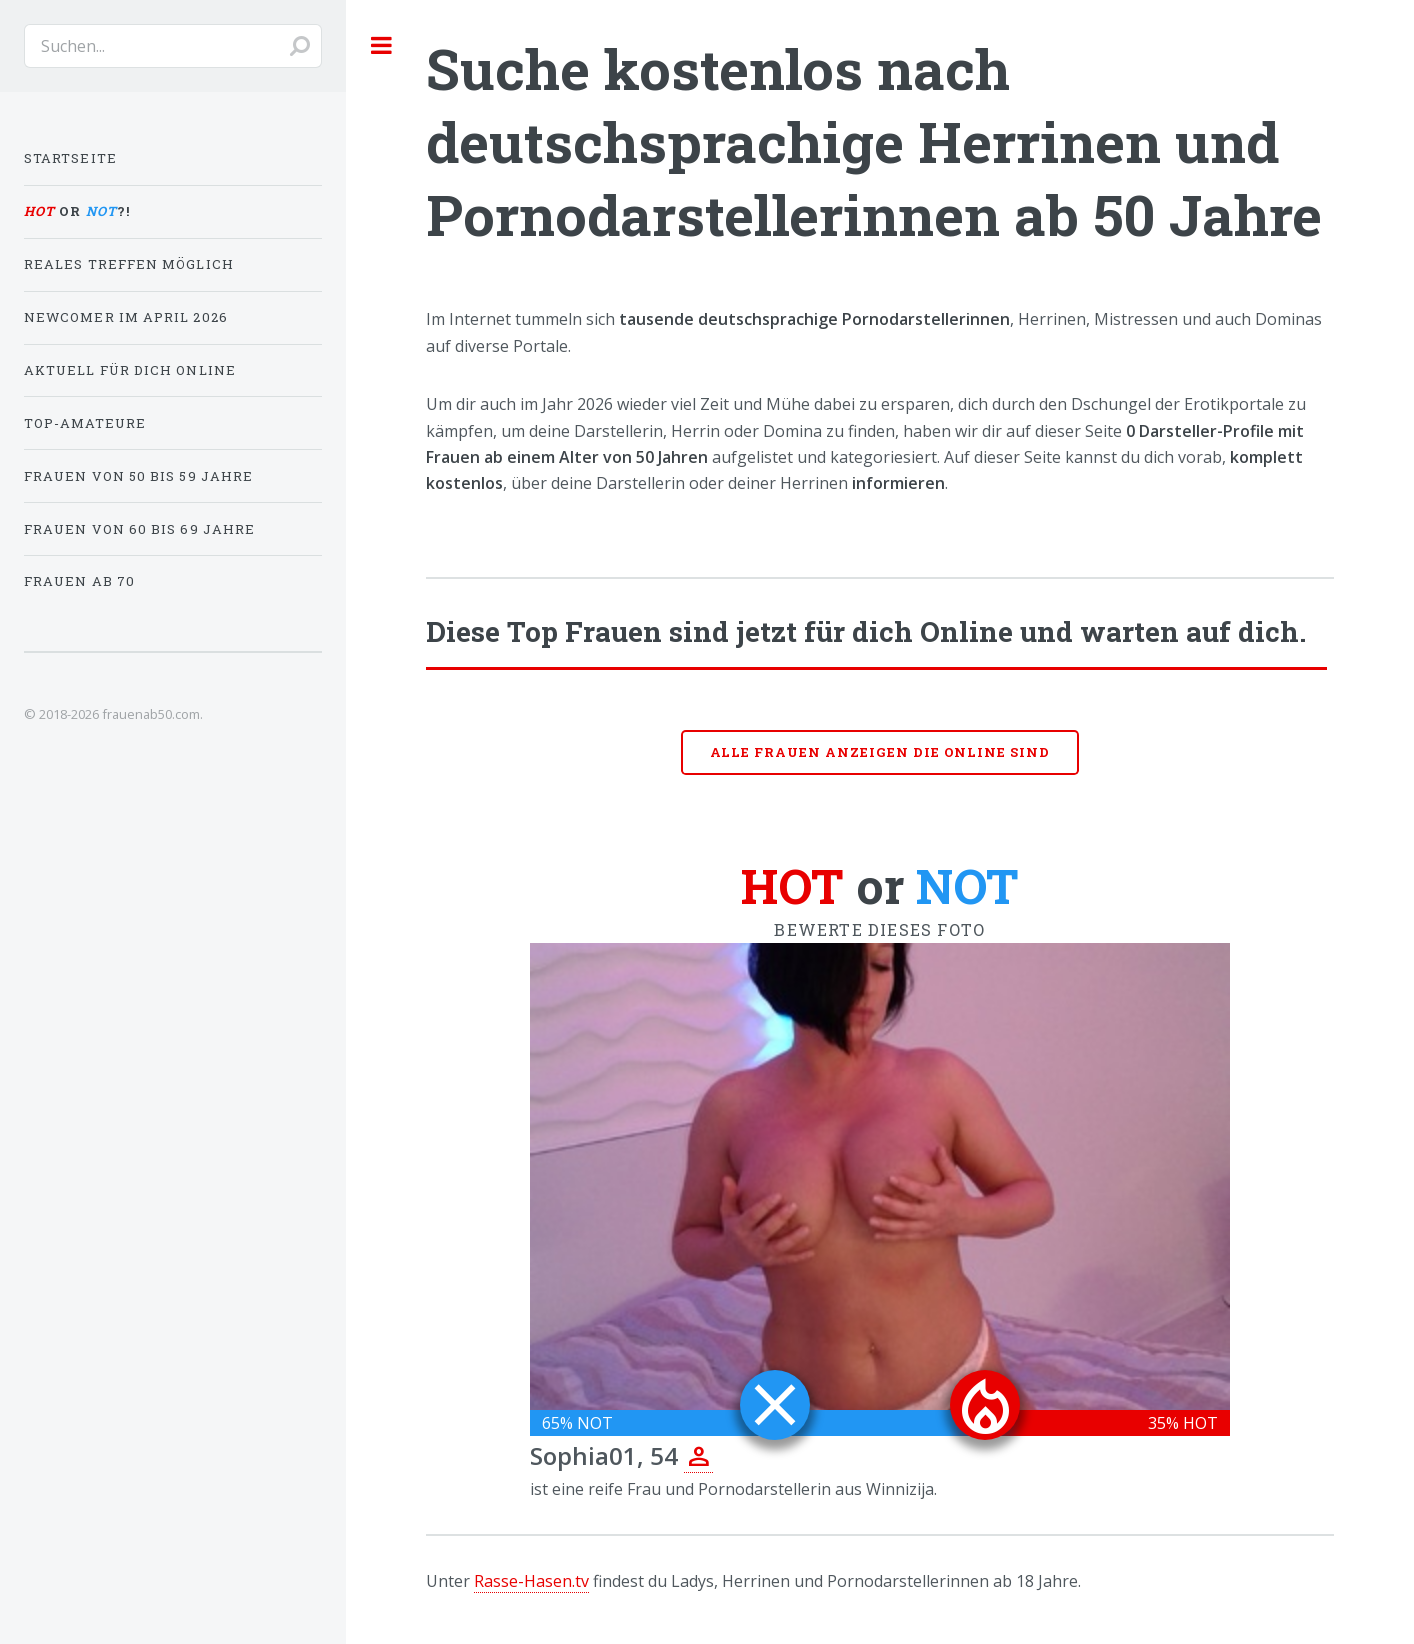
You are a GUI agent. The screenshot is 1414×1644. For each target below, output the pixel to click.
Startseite (70, 158)
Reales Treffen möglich (129, 264)
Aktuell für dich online (130, 370)
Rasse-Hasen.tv (531, 1581)
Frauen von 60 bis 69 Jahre (139, 529)
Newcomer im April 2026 (126, 317)
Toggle (382, 45)
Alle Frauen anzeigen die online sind (880, 752)
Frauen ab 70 (79, 581)
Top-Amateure (85, 423)
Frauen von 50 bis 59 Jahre (138, 476)
